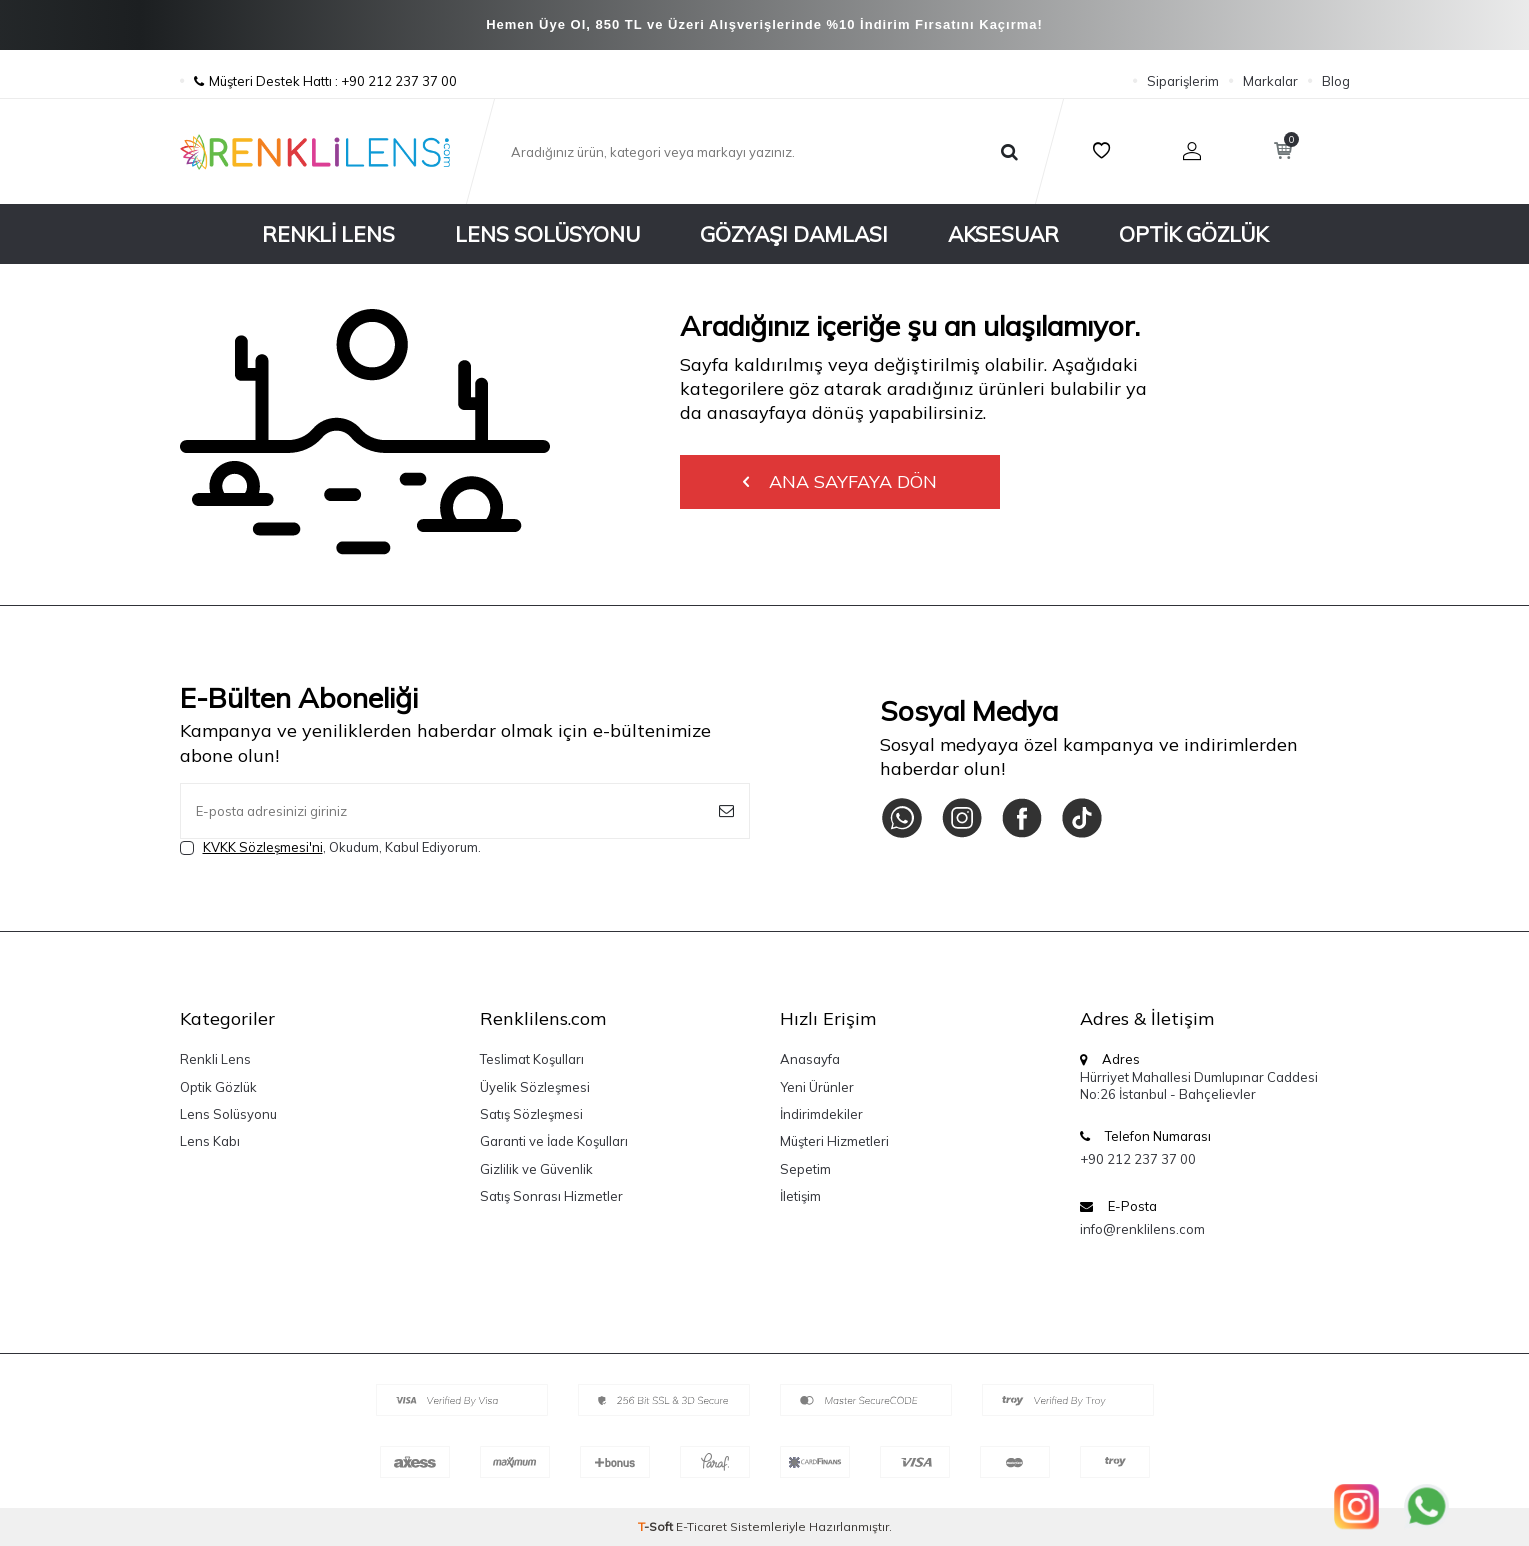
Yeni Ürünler (817, 1087)
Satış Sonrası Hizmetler (551, 1196)
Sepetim (805, 1169)
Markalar (1270, 81)
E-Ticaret (701, 1526)
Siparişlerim (1183, 81)
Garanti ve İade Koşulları (554, 1141)
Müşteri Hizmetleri (834, 1141)
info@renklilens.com (1142, 1229)
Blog (1336, 81)
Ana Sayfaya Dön (840, 481)
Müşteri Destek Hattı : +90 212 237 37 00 (318, 81)
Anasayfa (810, 1059)
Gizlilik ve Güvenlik (536, 1169)
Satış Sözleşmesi (531, 1114)
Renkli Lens (328, 234)
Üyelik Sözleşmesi (535, 1087)
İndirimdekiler (821, 1114)
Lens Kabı (210, 1141)
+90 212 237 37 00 (1138, 1159)
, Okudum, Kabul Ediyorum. (330, 847)
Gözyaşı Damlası (794, 234)
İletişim (800, 1196)
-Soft (657, 1526)
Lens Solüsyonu (547, 234)
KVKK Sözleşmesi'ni (263, 847)
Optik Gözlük (1193, 234)
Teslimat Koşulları (532, 1059)
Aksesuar (1003, 234)
